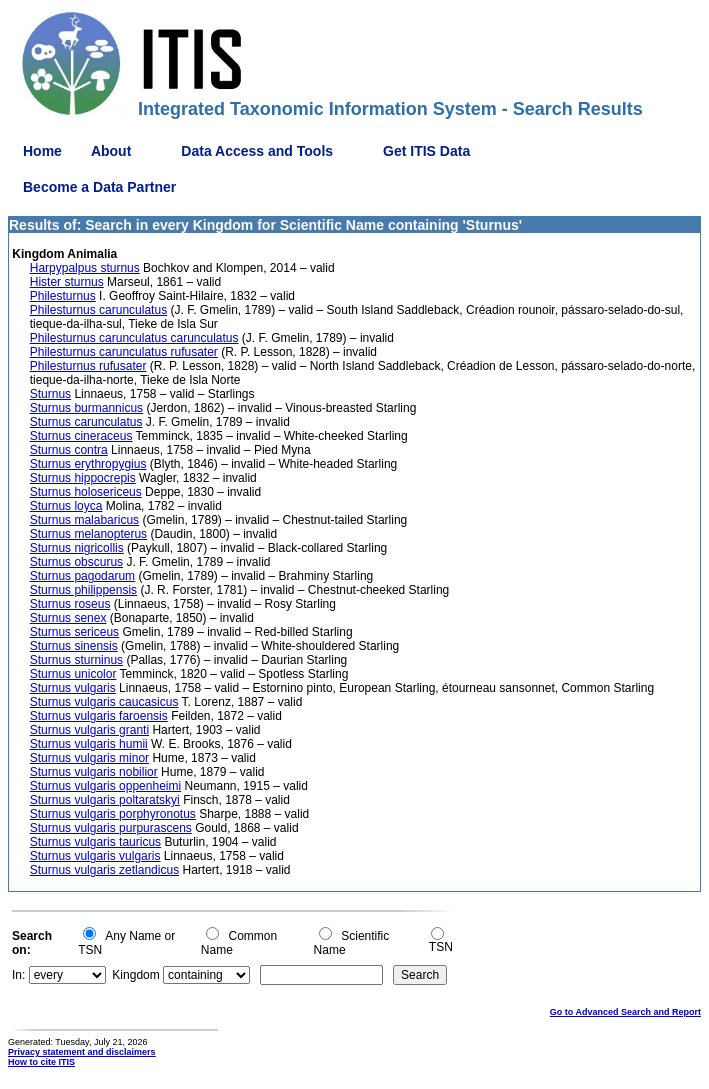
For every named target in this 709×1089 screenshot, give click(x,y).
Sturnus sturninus (76, 660)
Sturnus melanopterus (88, 534)
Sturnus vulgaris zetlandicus (104, 870)
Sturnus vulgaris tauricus (95, 842)
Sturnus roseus (70, 604)
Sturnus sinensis (74, 646)
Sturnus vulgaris (73, 688)
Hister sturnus (67, 282)
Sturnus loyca (66, 506)
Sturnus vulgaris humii (89, 744)
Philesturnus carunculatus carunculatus (134, 338)
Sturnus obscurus (76, 562)
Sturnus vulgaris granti (89, 730)
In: (18, 975)
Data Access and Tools (257, 151)
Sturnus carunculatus (86, 422)
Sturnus (50, 394)
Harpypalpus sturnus (85, 268)
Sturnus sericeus (74, 632)
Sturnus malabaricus (84, 520)
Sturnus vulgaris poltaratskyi (105, 800)
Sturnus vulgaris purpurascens (111, 828)
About (111, 151)
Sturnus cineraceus (81, 436)
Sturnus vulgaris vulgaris (95, 856)
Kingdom (135, 975)
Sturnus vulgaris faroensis (99, 716)
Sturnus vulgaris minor (89, 758)
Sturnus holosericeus (86, 492)
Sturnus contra (69, 450)
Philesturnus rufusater (88, 366)
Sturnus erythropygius (88, 464)
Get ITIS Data (426, 151)
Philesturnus (63, 296)
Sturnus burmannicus (86, 408)
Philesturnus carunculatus (98, 310)
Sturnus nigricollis (77, 548)
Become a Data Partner (99, 187)
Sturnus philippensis (83, 590)
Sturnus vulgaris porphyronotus (113, 814)
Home (42, 151)
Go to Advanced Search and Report (625, 1012)
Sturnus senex (68, 618)
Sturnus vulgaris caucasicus (104, 702)
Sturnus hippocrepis (83, 478)
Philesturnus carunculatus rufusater (124, 352)
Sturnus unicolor (73, 674)
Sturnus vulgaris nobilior (94, 772)
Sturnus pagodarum (82, 576)
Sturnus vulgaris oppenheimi (105, 786)
